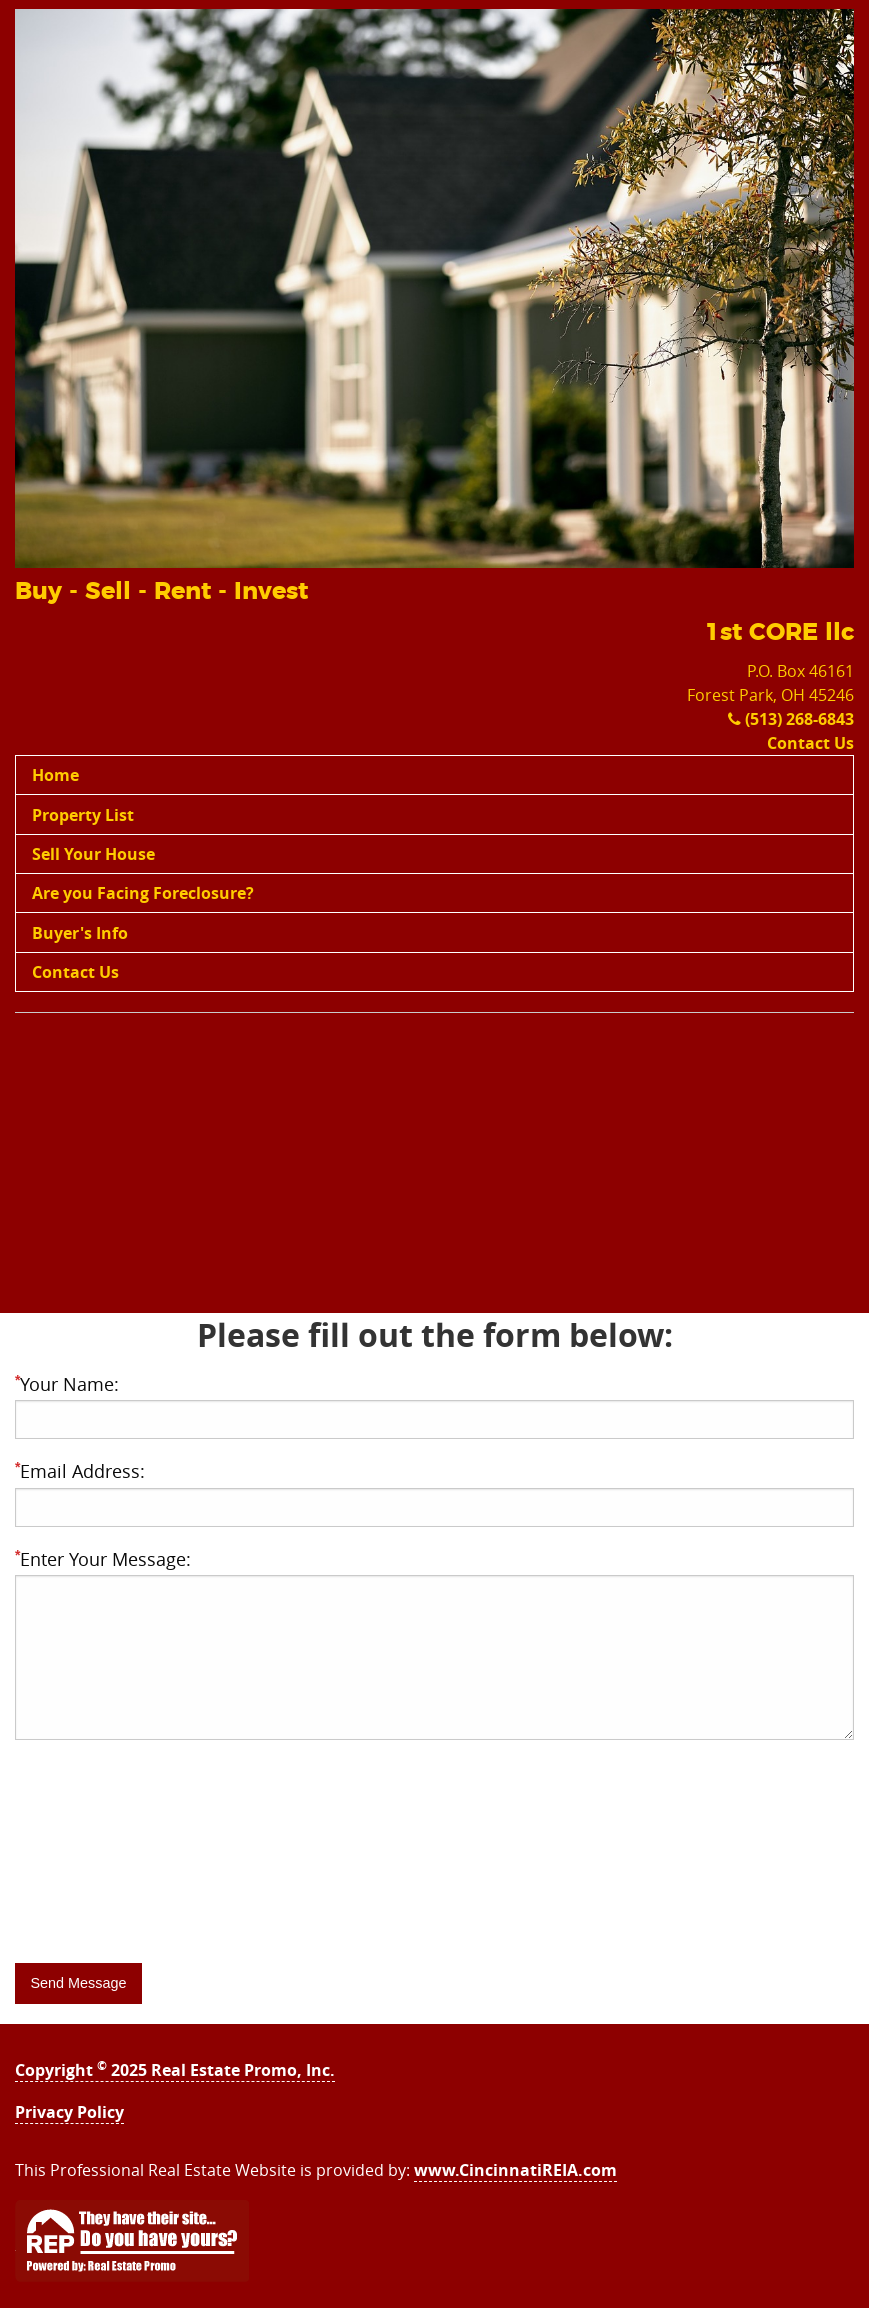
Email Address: (80, 1471)
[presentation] (167, 1900)
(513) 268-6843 (791, 719)
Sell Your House (93, 854)
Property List (83, 815)
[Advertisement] (434, 1173)
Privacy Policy (69, 2112)
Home (55, 775)
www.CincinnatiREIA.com (515, 2170)
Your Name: (67, 1384)
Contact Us (810, 743)
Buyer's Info (80, 933)
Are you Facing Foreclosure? (143, 893)
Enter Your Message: (103, 1559)
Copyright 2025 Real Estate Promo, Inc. (175, 2070)
